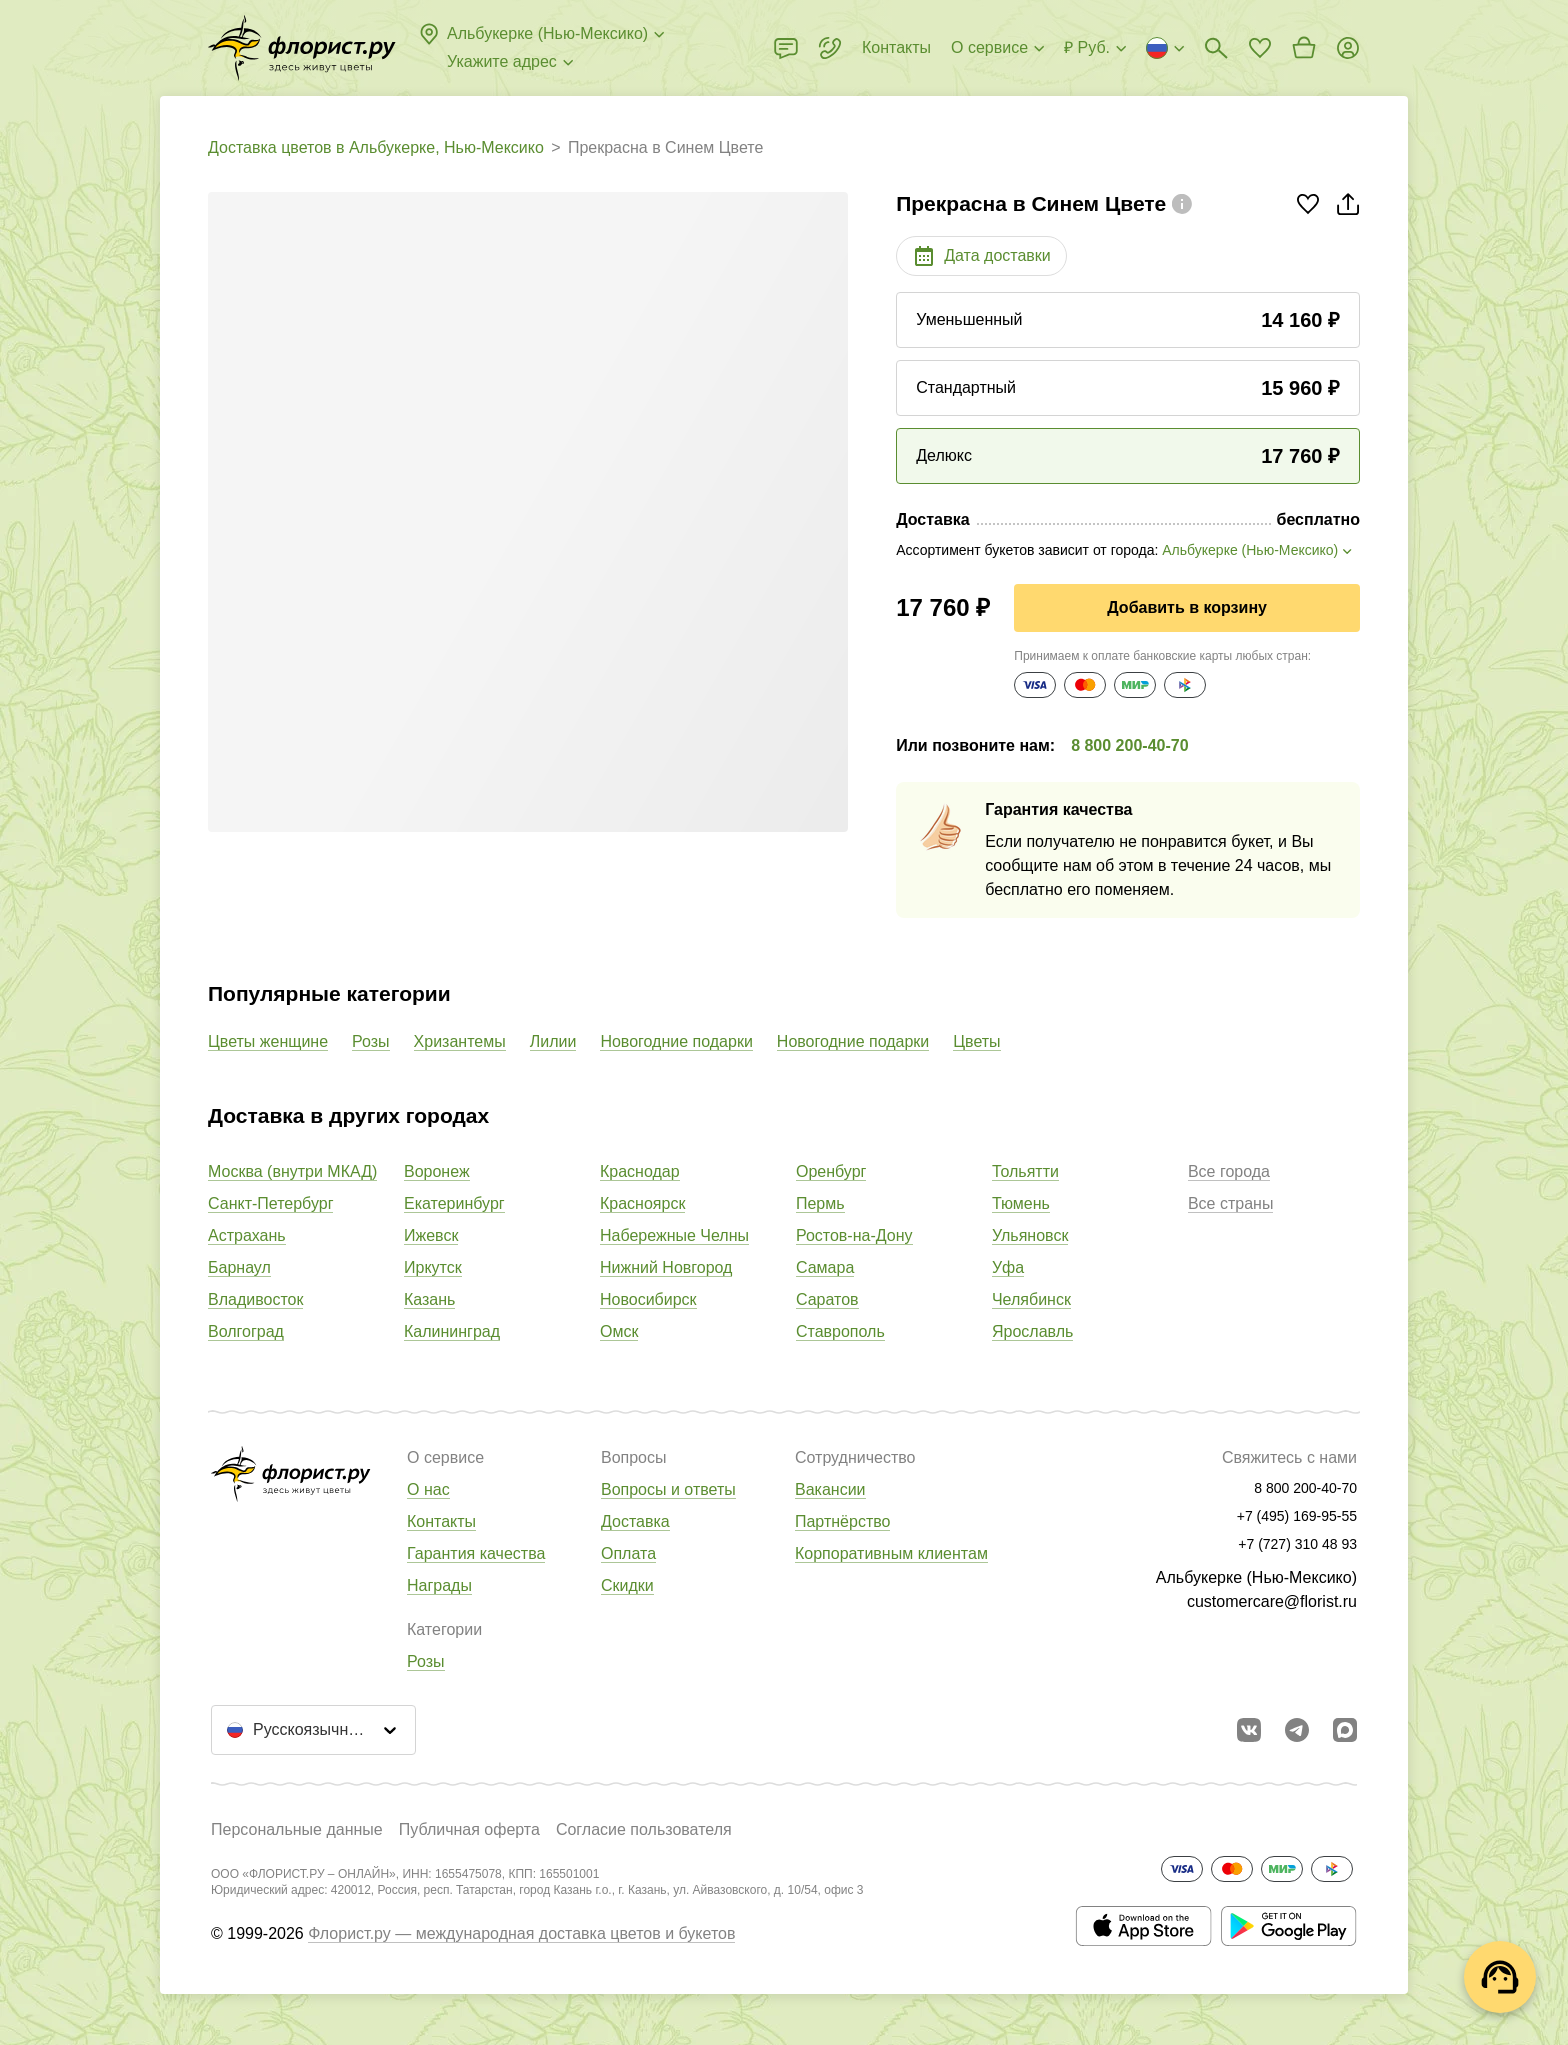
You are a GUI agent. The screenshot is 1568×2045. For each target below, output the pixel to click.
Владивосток (255, 1299)
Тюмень (1021, 1203)
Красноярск (642, 1203)
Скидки (627, 1585)
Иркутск (433, 1267)
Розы (371, 1041)
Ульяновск (1030, 1235)
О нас (428, 1489)
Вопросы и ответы (668, 1489)
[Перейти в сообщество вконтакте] (1249, 1730)
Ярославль (1032, 1331)
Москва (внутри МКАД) (292, 1171)
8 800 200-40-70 (1129, 745)
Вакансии (830, 1489)
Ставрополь (840, 1331)
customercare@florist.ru (1272, 1601)
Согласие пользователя (644, 1829)
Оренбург (831, 1171)
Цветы (976, 1041)
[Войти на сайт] (1348, 48)
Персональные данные (297, 1829)
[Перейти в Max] (1345, 1730)
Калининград (452, 1331)
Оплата (628, 1553)
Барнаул (239, 1267)
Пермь (820, 1203)
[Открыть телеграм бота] (1297, 1730)
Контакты (441, 1521)
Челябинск (1031, 1299)
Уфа (1008, 1267)
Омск (619, 1331)
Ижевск (431, 1235)
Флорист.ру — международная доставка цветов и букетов (521, 1933)
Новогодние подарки (676, 1041)
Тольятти (1025, 1171)
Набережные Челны (674, 1235)
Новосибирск (648, 1299)
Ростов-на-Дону (854, 1235)
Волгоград (246, 1331)
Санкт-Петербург (270, 1203)
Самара (825, 1267)
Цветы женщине (268, 1041)
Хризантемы (460, 1041)
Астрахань (247, 1235)
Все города (1229, 1171)
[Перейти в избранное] (1260, 48)
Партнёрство (842, 1521)
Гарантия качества (476, 1553)
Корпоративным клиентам (891, 1553)
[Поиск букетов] (1216, 48)
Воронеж (437, 1171)
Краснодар (640, 1171)
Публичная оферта (469, 1829)
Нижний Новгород (666, 1267)
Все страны (1230, 1203)
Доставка (635, 1521)
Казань (429, 1299)
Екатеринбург (454, 1203)
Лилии (553, 1041)
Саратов (827, 1299)
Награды (439, 1585)
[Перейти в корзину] (1304, 48)
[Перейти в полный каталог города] (302, 48)
